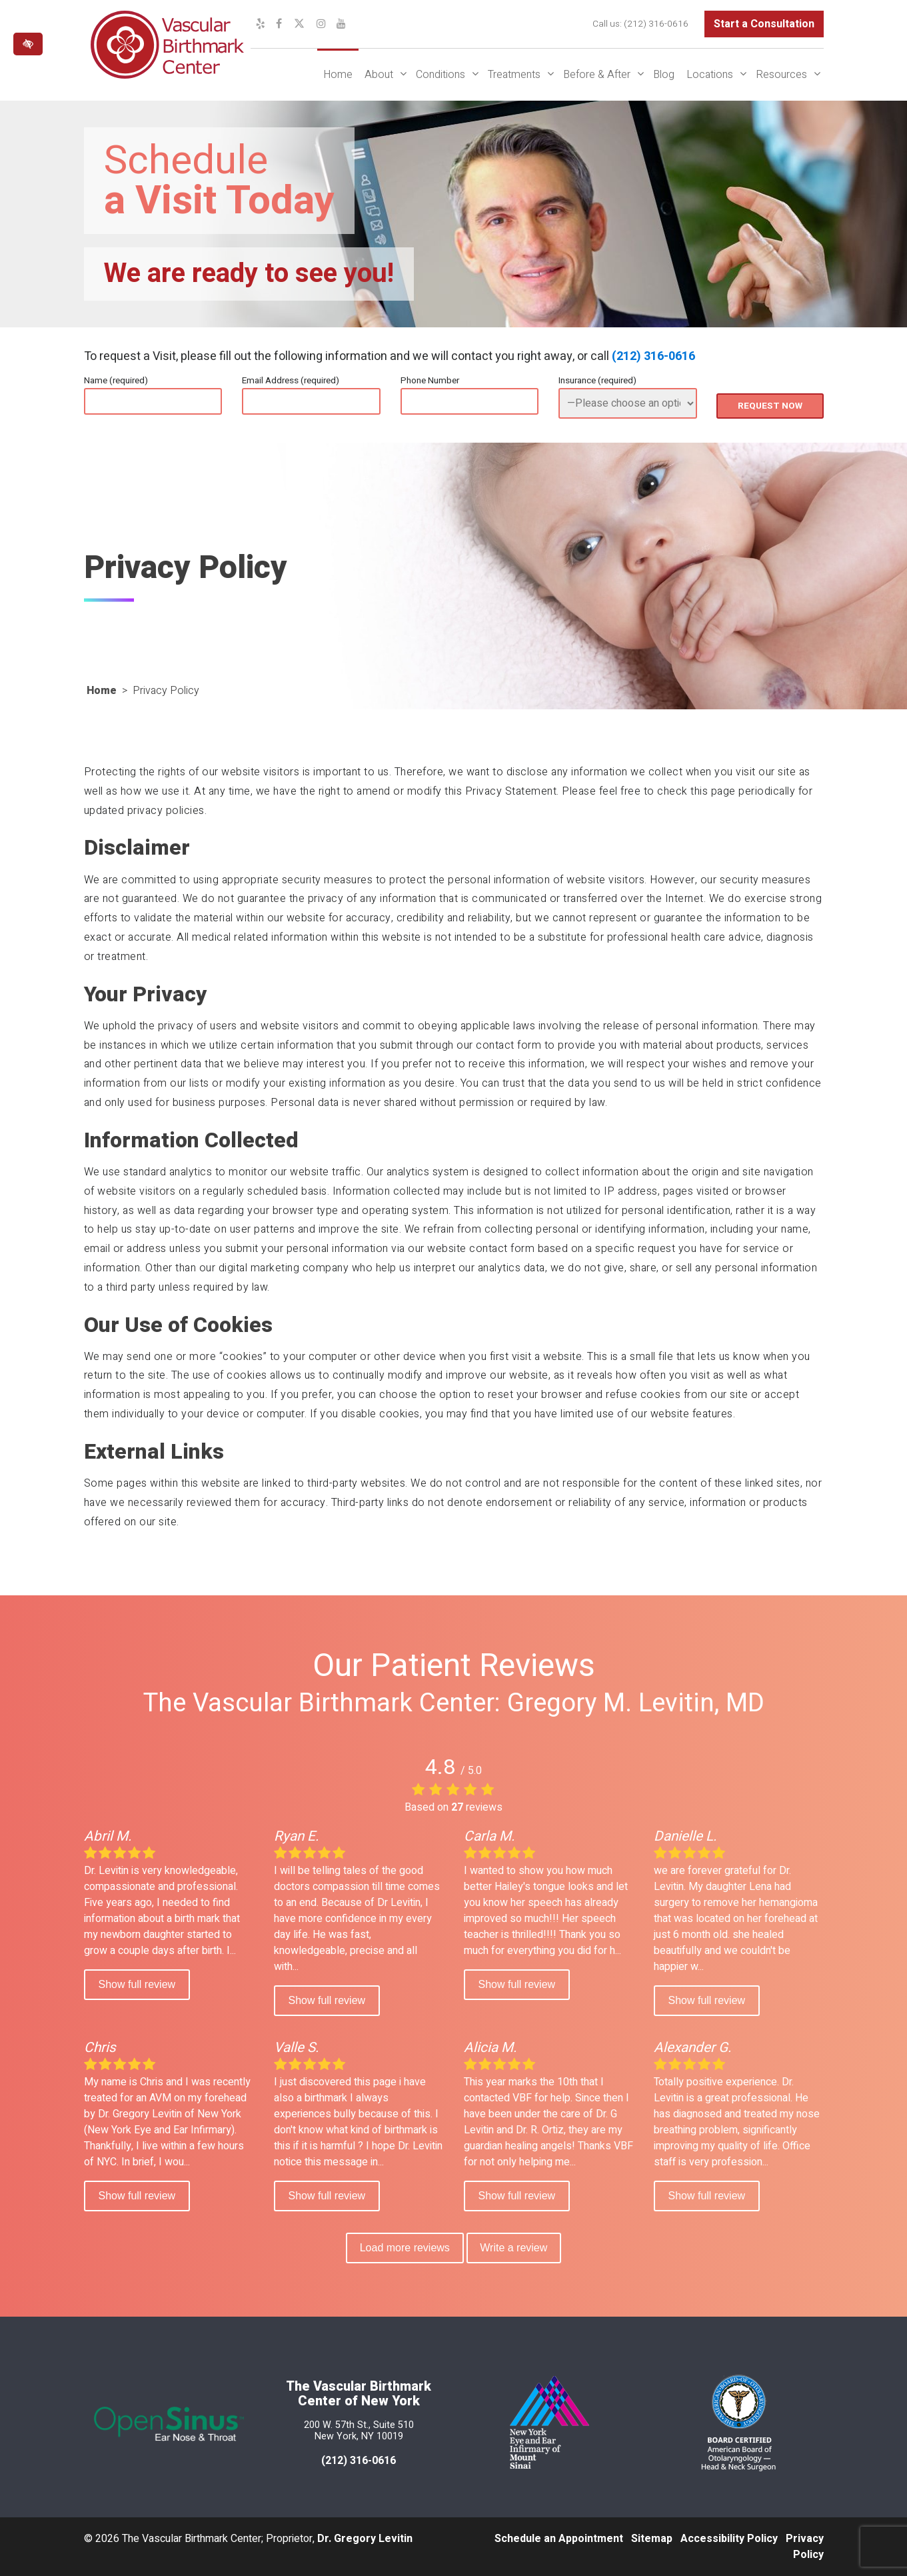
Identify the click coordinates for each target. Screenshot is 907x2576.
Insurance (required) (597, 380)
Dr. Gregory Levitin (365, 2539)
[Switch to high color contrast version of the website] (28, 44)
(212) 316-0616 (653, 356)
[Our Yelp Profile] (260, 24)
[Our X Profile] (299, 24)
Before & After (596, 75)
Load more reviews (404, 2247)
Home (338, 75)
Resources (781, 75)
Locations (709, 75)
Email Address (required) (290, 380)
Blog (663, 75)
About (379, 75)
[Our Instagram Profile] (321, 24)
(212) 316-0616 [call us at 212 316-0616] (358, 2461)
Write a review (514, 2247)
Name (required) (116, 380)
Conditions (440, 75)
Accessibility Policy (729, 2539)
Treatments (514, 75)
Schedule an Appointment (558, 2539)
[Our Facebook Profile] (279, 24)
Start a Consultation (764, 24)
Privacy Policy (805, 2547)
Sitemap (651, 2539)
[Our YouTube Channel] (341, 24)
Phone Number (430, 380)
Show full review (137, 1984)
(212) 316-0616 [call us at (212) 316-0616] (656, 24)
